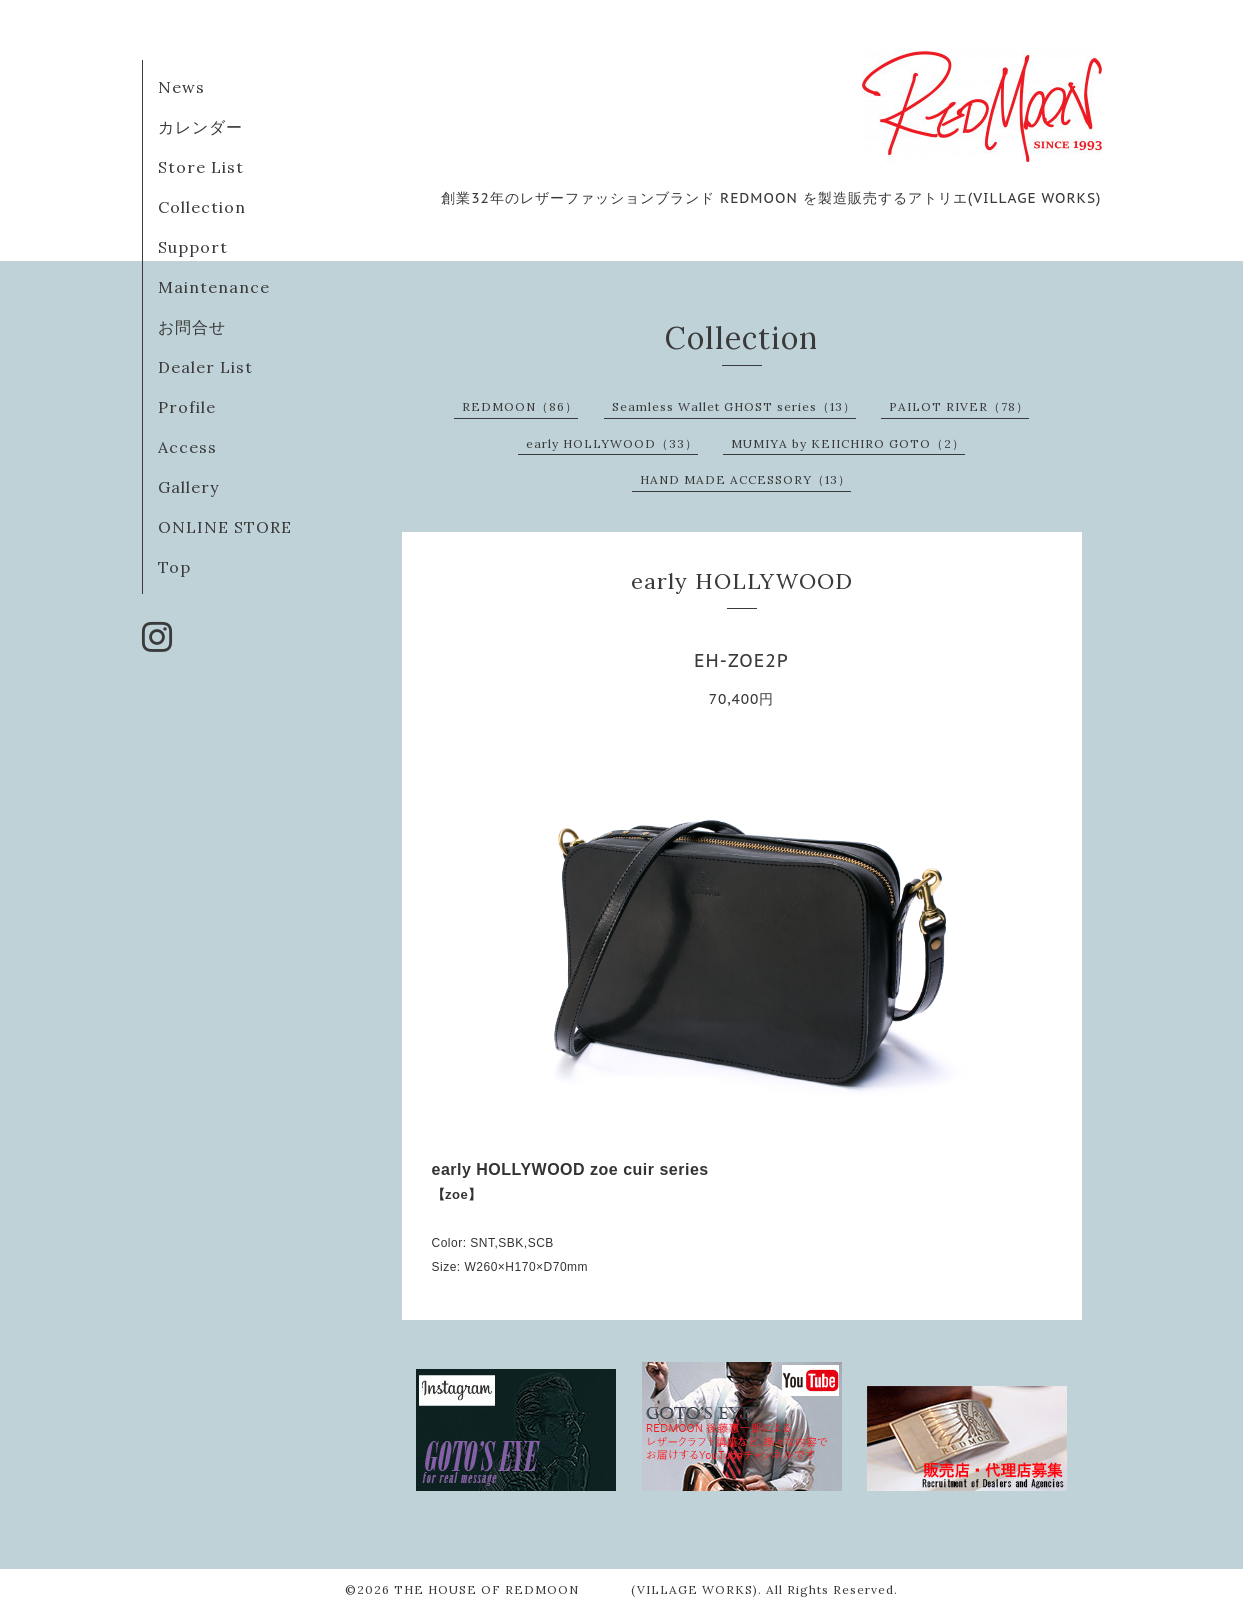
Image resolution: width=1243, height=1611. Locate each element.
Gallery (188, 487)
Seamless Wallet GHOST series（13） (734, 406)
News (181, 87)
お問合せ (192, 327)
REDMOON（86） (520, 406)
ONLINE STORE (225, 527)
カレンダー (200, 127)
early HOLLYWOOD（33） (612, 443)
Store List (201, 167)
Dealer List (205, 367)
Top (174, 567)
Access (187, 447)
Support (193, 247)
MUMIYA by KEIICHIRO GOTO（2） (848, 443)
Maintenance (214, 287)
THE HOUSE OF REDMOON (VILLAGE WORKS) (576, 1589)
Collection (202, 207)
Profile (187, 407)
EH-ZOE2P (741, 660)
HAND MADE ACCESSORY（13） (745, 479)
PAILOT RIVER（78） (959, 406)
